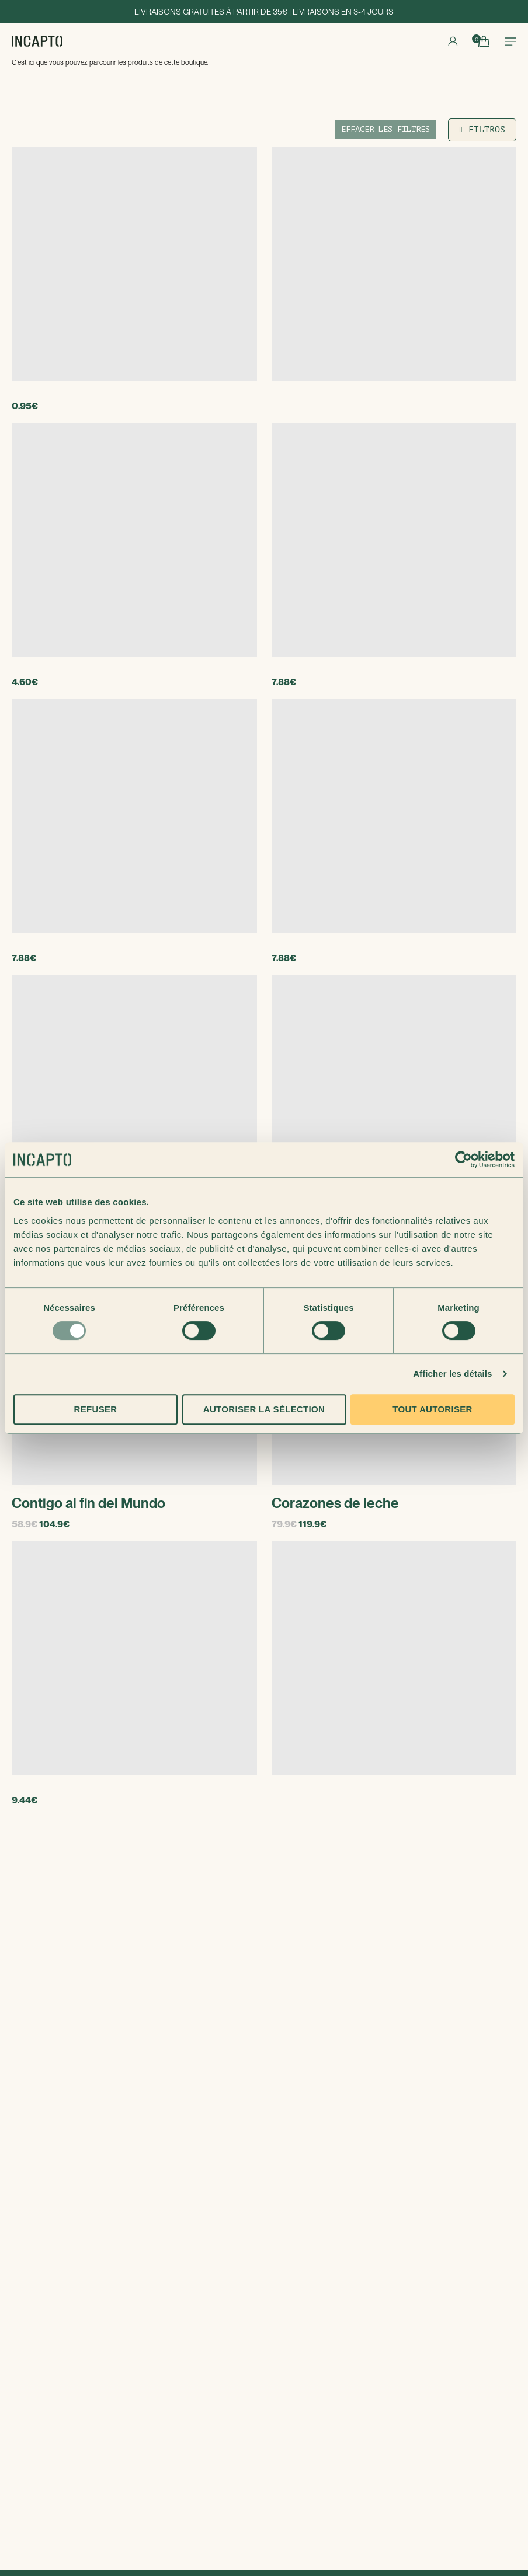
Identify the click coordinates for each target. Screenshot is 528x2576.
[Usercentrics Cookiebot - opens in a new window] (463, 1159)
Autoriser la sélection (264, 1409)
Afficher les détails (452, 1373)
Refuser (95, 1409)
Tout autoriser (432, 1409)
